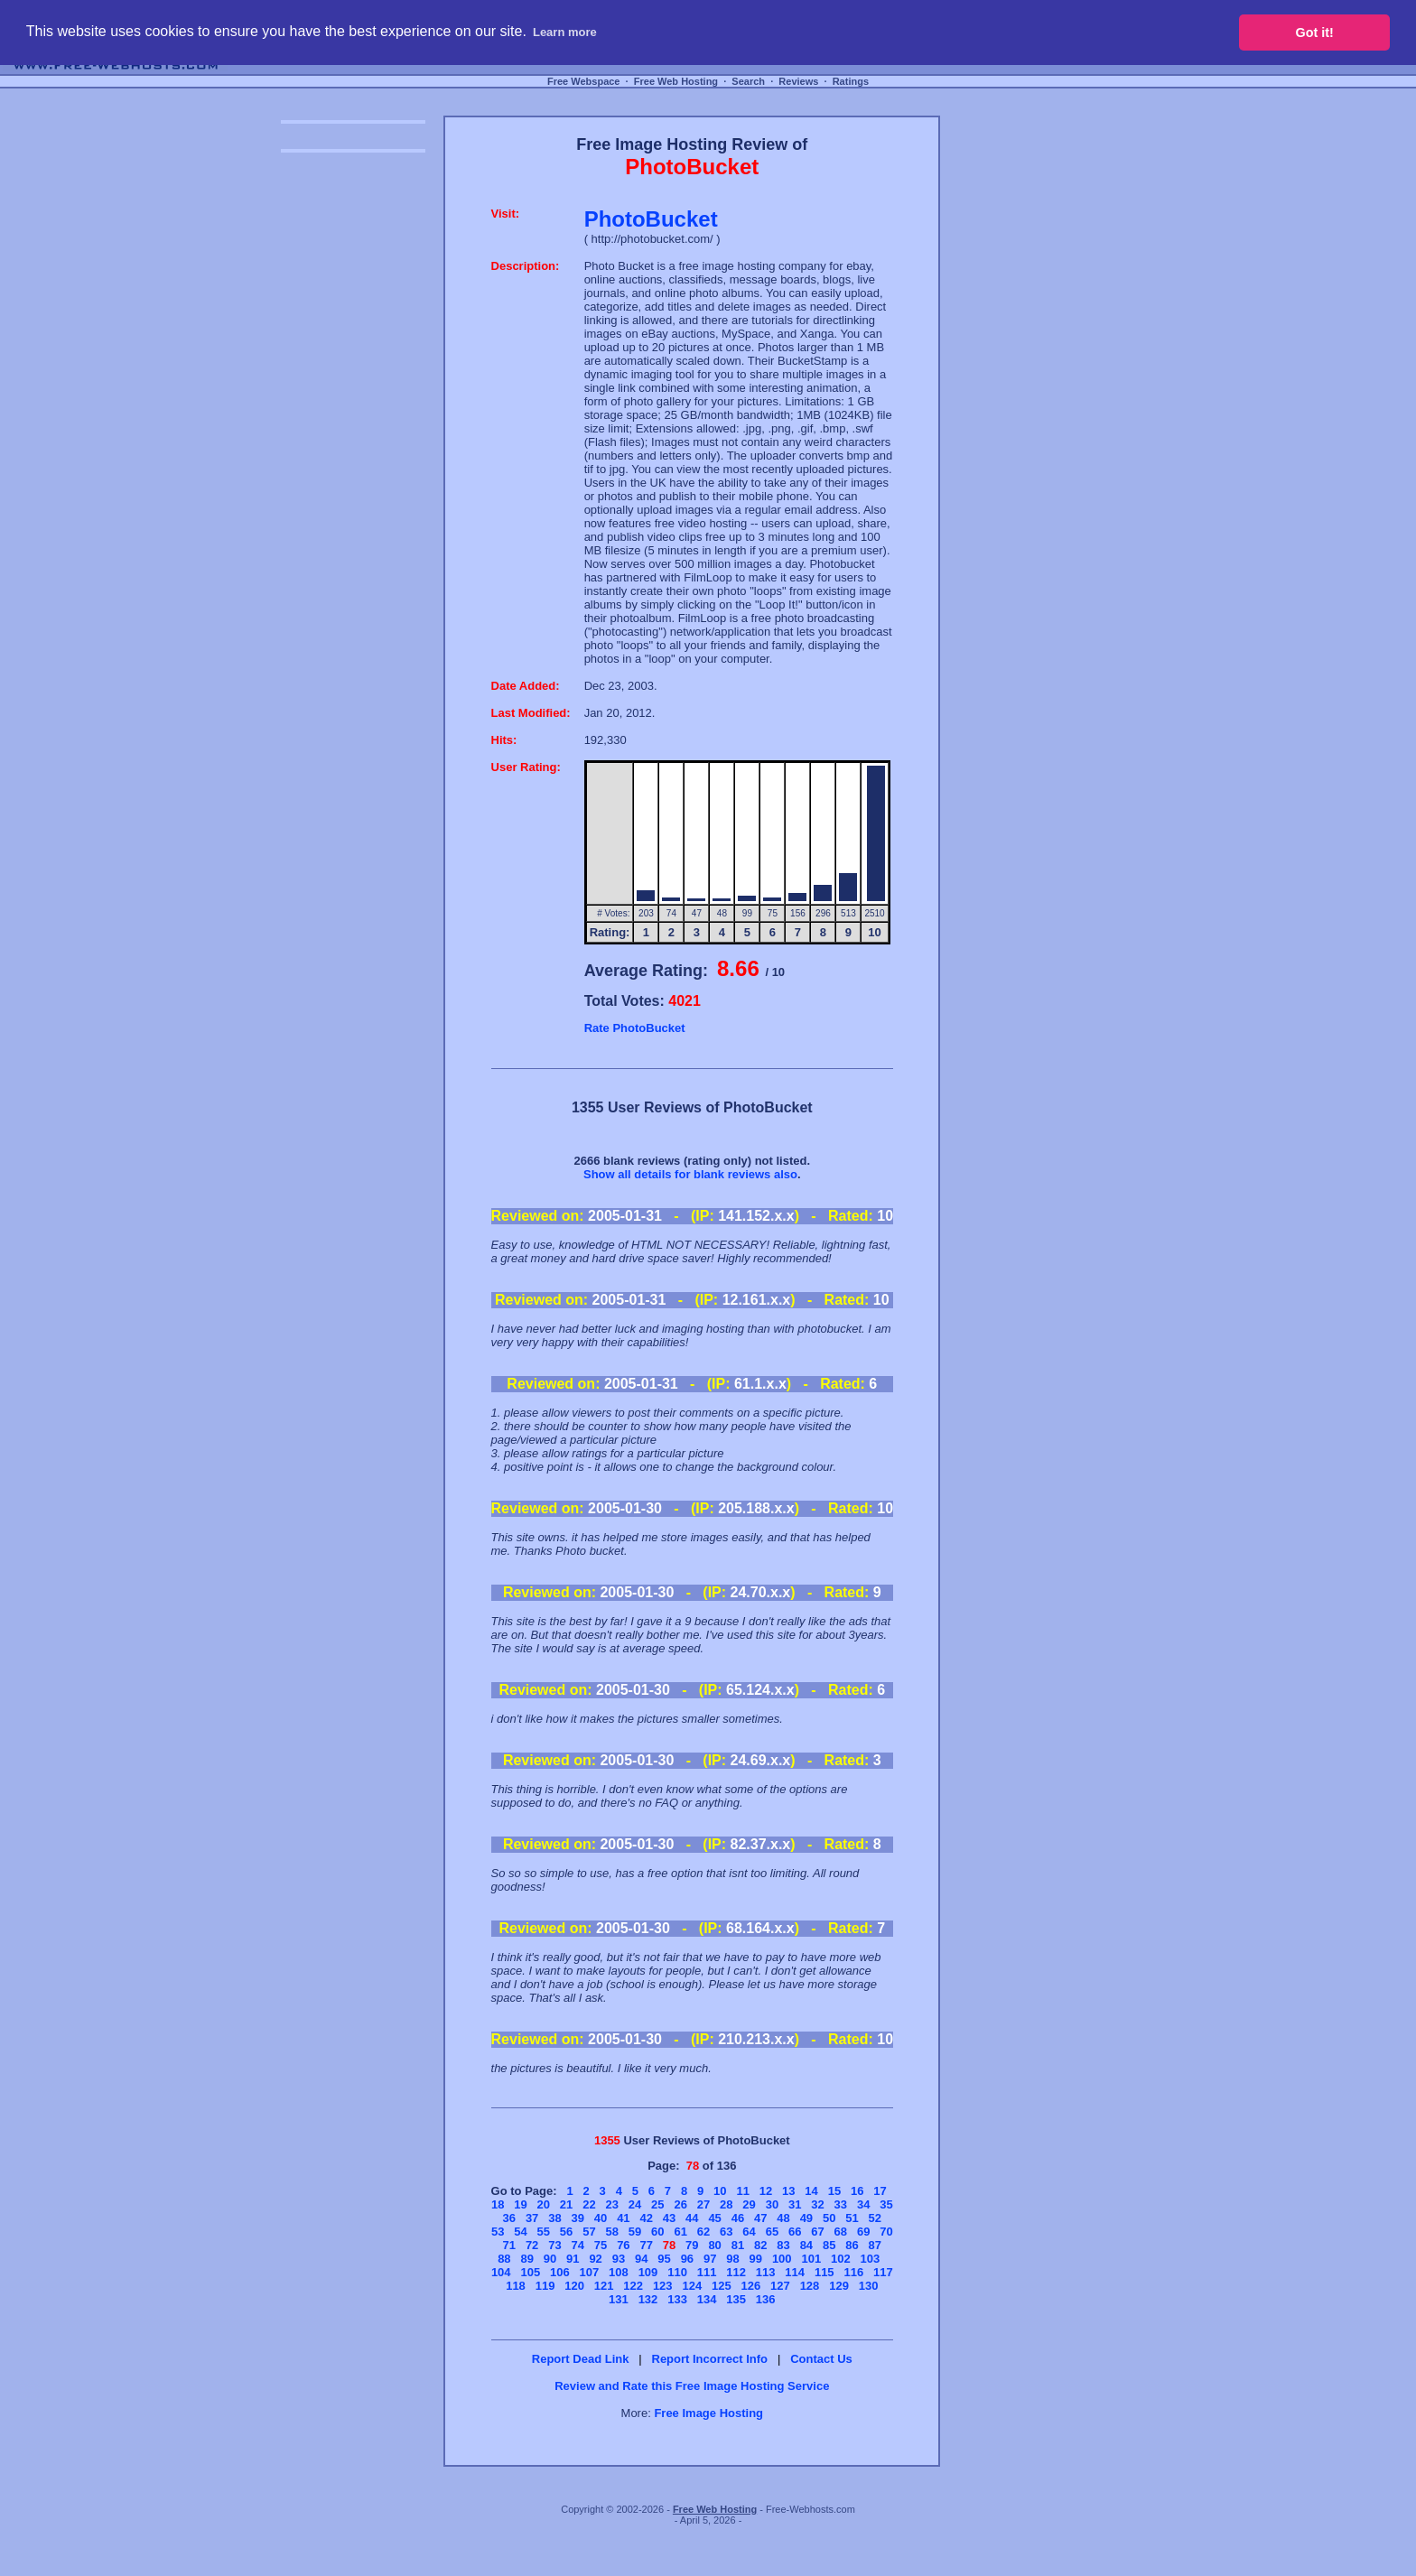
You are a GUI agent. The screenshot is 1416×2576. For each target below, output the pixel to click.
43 (669, 2218)
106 (560, 2272)
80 (714, 2245)
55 (543, 2231)
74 (578, 2245)
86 (851, 2245)
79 (691, 2245)
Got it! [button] (1315, 32)
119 (545, 2285)
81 (737, 2245)
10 (719, 2191)
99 (756, 2258)
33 (840, 2204)
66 (794, 2231)
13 (788, 2191)
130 (869, 2285)
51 (851, 2218)
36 (509, 2218)
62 (703, 2231)
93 (618, 2258)
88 (504, 2258)
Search (748, 81)
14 (811, 2191)
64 (748, 2231)
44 (691, 2218)
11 (742, 2191)
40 (600, 2218)
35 (886, 2204)
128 (810, 2285)
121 (604, 2285)
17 (879, 2191)
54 (520, 2231)
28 (726, 2204)
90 (550, 2258)
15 (834, 2191)
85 (829, 2245)
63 (726, 2231)
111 (707, 2272)
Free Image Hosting (708, 2413)
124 (692, 2285)
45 (714, 2218)
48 (783, 2218)
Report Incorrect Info (710, 2359)
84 (806, 2245)
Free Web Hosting (676, 81)
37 (532, 2218)
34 (863, 2204)
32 (817, 2204)
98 (732, 2258)
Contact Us (821, 2359)
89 (526, 2258)
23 (611, 2204)
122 (633, 2285)
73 (554, 2245)
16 (857, 2191)
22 (588, 2204)
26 (680, 2204)
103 (870, 2258)
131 (619, 2299)
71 (509, 2245)
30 (772, 2204)
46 (737, 2218)
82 (760, 2245)
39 (578, 2218)
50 (829, 2218)
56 (566, 2231)
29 (748, 2204)
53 (497, 2231)
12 (765, 2191)
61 (680, 2231)
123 (663, 2285)
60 (657, 2231)
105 (530, 2272)
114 (795, 2272)
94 (641, 2258)
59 (635, 2231)
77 (645, 2245)
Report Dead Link (580, 2359)
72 (532, 2245)
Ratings (850, 81)
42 (645, 2218)
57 (588, 2231)
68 (840, 2231)
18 (497, 2204)
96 (687, 2258)
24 (635, 2204)
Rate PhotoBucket (634, 1028)
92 (595, 2258)
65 (772, 2231)
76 (623, 2245)
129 (839, 2285)
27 (703, 2204)
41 (623, 2218)
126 (751, 2285)
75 (600, 2245)
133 (677, 2299)
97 (709, 2258)
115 (824, 2272)
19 (520, 2204)
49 (806, 2218)
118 (516, 2285)
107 (590, 2272)
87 (875, 2245)
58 (611, 2231)
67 (817, 2231)
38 (554, 2218)
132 (648, 2299)
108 (619, 2272)
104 (501, 2272)
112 (736, 2272)
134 (707, 2299)
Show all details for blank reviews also (690, 1174)
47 (760, 2218)
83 (783, 2245)
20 (543, 2204)
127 (780, 2285)
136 (766, 2299)
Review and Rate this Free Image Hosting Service (691, 2386)
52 (875, 2218)
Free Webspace (584, 81)
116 (853, 2272)
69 (863, 2231)
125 (721, 2285)
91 (572, 2258)
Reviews (798, 81)
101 (811, 2258)
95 (663, 2258)
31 (794, 2204)
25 (657, 2204)
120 (574, 2285)
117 (883, 2272)
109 (648, 2272)
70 (886, 2231)
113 (766, 2272)
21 (566, 2204)
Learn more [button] (565, 32)
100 (782, 2258)
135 (736, 2299)
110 (677, 2272)
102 (841, 2258)
